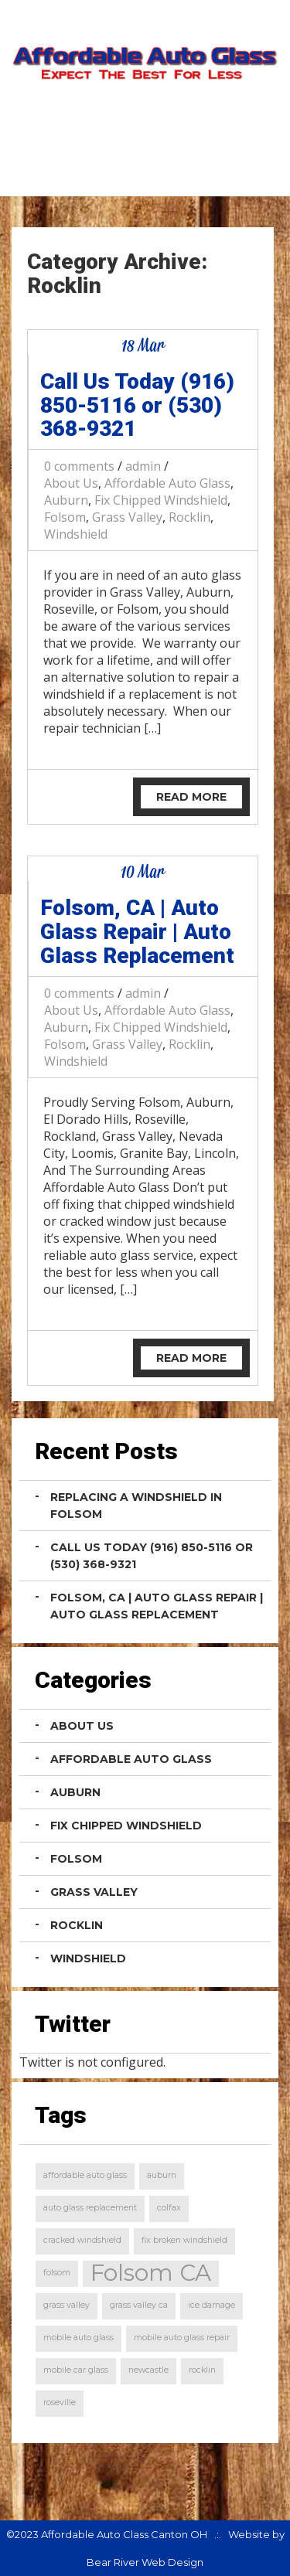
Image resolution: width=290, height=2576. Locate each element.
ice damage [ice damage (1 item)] (211, 2305)
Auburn (66, 500)
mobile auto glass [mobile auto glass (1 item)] (78, 2338)
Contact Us (219, 171)
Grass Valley (127, 517)
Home (124, 171)
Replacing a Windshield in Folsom (136, 1505)
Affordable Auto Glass (167, 483)
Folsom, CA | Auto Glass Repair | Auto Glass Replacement (137, 931)
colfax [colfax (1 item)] (169, 2208)
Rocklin (189, 517)
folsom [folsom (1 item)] (56, 2273)
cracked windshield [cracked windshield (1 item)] (82, 2240)
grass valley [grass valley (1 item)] (66, 2305)
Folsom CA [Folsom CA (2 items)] (150, 2273)
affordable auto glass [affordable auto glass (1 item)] (85, 2175)
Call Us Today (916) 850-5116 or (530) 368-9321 (137, 405)
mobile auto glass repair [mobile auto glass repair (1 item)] (182, 2338)
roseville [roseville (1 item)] (59, 2402)
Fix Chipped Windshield (160, 500)
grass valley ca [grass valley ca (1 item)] (139, 2305)
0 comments (79, 466)
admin (143, 466)
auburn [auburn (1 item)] (161, 2175)
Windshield (75, 534)
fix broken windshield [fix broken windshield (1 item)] (184, 2240)
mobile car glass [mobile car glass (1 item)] (75, 2370)
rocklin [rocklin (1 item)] (202, 2370)
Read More (191, 797)
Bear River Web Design (145, 2562)
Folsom (65, 517)
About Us (71, 483)
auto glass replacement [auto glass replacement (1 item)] (90, 2208)
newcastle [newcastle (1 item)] (148, 2370)
